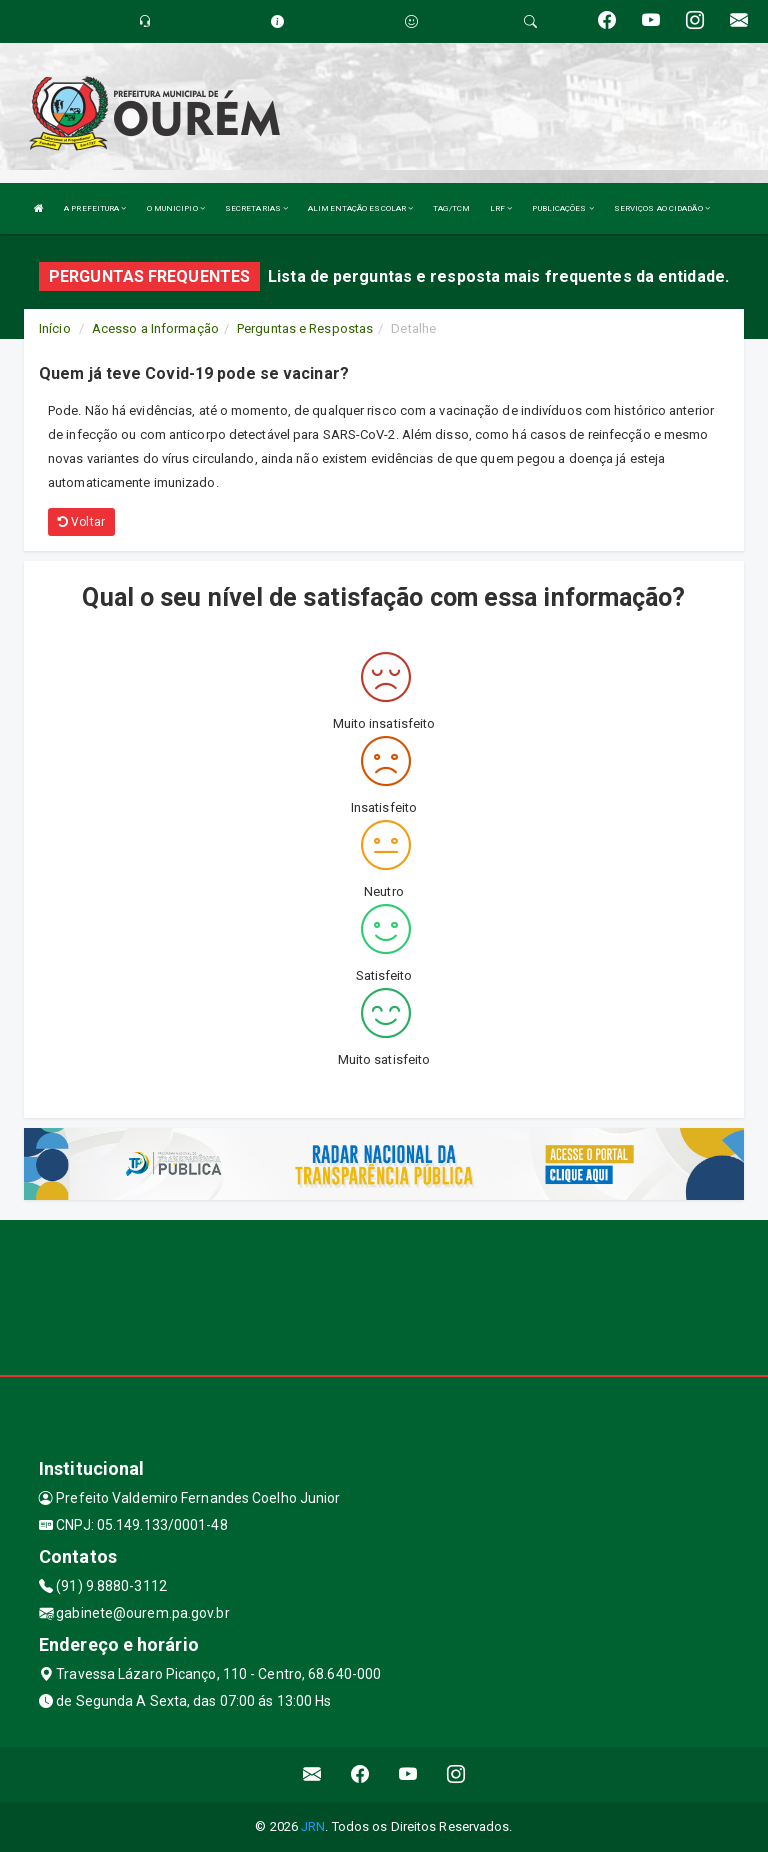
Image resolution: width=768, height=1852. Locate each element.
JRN (313, 1826)
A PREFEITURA (95, 208)
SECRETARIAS (256, 208)
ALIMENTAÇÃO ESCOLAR (360, 208)
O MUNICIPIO (176, 208)
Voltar (81, 522)
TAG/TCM (451, 208)
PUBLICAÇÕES (562, 208)
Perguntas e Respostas (305, 328)
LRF (501, 208)
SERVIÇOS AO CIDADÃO (662, 208)
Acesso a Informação (155, 328)
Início (55, 328)
